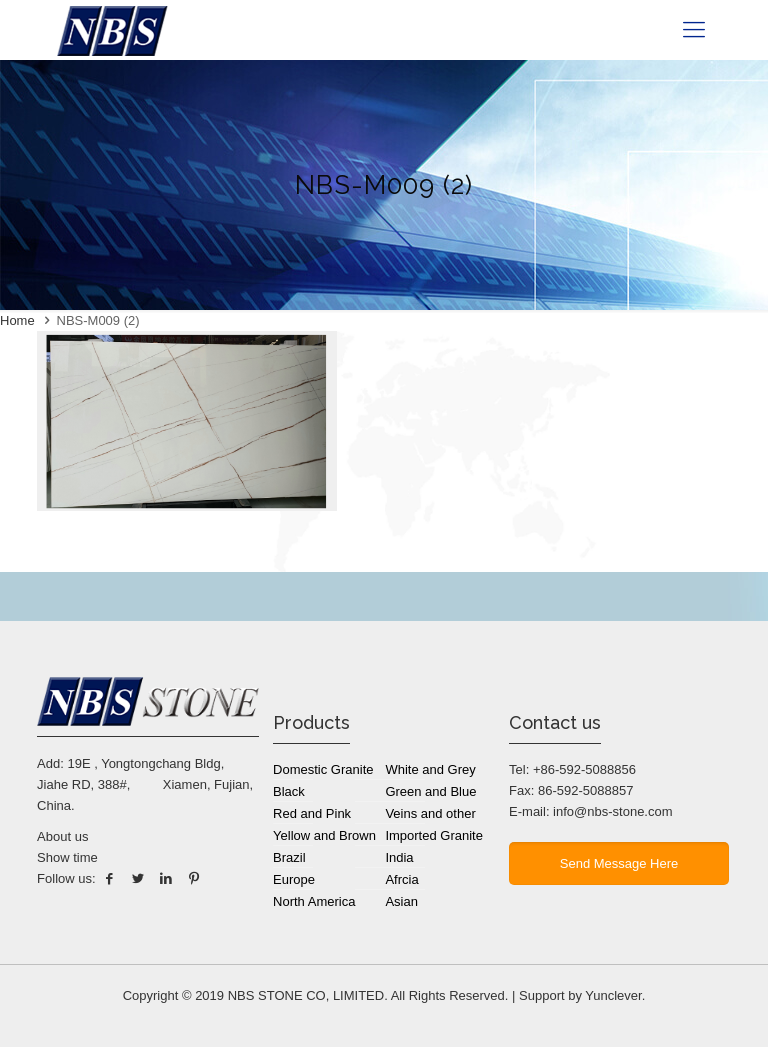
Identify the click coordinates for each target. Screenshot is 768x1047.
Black (289, 791)
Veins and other (430, 813)
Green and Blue (430, 791)
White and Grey (430, 769)
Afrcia (401, 879)
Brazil (289, 857)
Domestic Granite (323, 769)
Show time (67, 857)
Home (17, 320)
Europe (294, 879)
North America (314, 901)
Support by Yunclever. (582, 995)
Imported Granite (434, 835)
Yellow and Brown (324, 835)
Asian (401, 901)
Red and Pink (312, 813)
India (399, 857)
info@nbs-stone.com (612, 811)
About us (62, 836)
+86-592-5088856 (584, 769)
